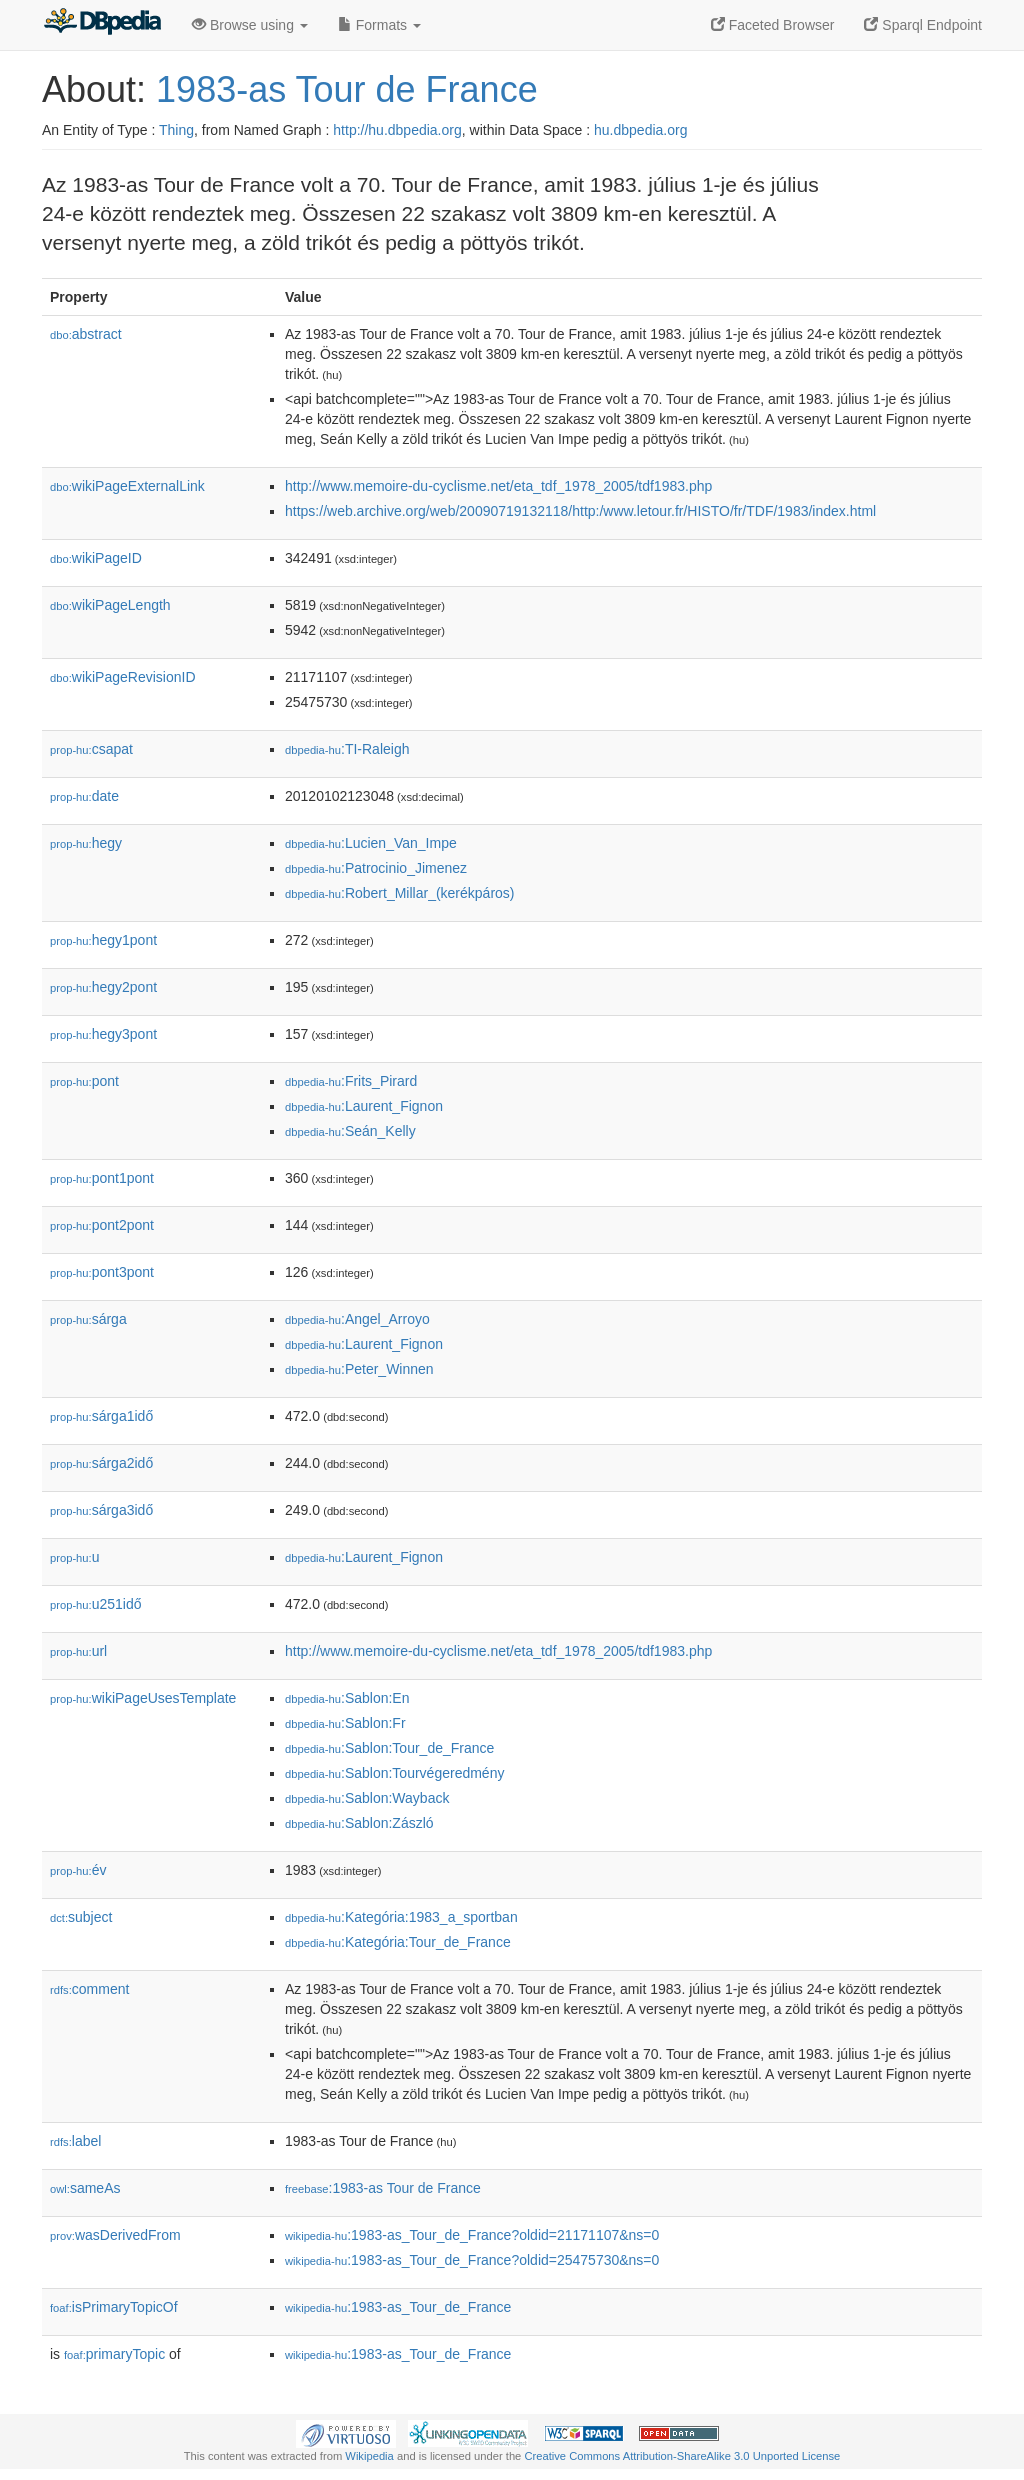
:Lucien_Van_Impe (371, 843)
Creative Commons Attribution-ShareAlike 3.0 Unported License (682, 2456)
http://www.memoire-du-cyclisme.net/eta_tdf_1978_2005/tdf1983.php (498, 486)
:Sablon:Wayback (367, 1798)
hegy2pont (103, 987)
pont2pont (102, 1225)
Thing (176, 130)
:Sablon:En (347, 1698)
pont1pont (102, 1178)
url (78, 1651)
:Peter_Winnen (359, 1369)
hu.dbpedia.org (640, 130)
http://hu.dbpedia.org (397, 130)
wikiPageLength (110, 605)
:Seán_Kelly (350, 1131)
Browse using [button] (250, 25)
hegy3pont (103, 1034)
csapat (91, 749)
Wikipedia (369, 2456)
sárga (88, 1319)
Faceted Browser (773, 25)
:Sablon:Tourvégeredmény (394, 1773)
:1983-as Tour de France (383, 2188)
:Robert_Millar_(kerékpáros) (400, 893)
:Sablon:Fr (345, 1723)
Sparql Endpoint (923, 25)
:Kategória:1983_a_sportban (401, 1917)
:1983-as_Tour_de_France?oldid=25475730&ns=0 (472, 2260)
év (78, 1870)
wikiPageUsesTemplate (143, 1698)
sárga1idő (101, 1416)
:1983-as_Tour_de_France (398, 2307)
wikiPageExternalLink (127, 486)
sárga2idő (101, 1463)
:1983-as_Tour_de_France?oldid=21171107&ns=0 (472, 2235)
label (75, 2141)
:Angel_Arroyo (357, 1319)
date (84, 796)
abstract (86, 334)
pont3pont (102, 1272)
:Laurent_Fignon (364, 1106)
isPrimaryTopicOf (114, 2307)
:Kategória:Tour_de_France (398, 1942)
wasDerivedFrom (115, 2235)
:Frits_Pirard (351, 1081)
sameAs (85, 2188)
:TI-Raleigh (347, 749)
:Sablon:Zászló (359, 1823)
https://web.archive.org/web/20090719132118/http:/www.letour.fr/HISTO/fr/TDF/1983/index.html (580, 511)
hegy (86, 843)
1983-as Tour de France (347, 89)
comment (89, 1989)
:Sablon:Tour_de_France (389, 1748)
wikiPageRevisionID (123, 677)
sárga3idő (101, 1510)
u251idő (96, 1604)
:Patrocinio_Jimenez (376, 868)
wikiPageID (96, 558)
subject (81, 1917)
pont (84, 1081)
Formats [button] (379, 25)
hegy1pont (103, 940)
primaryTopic (114, 2354)
